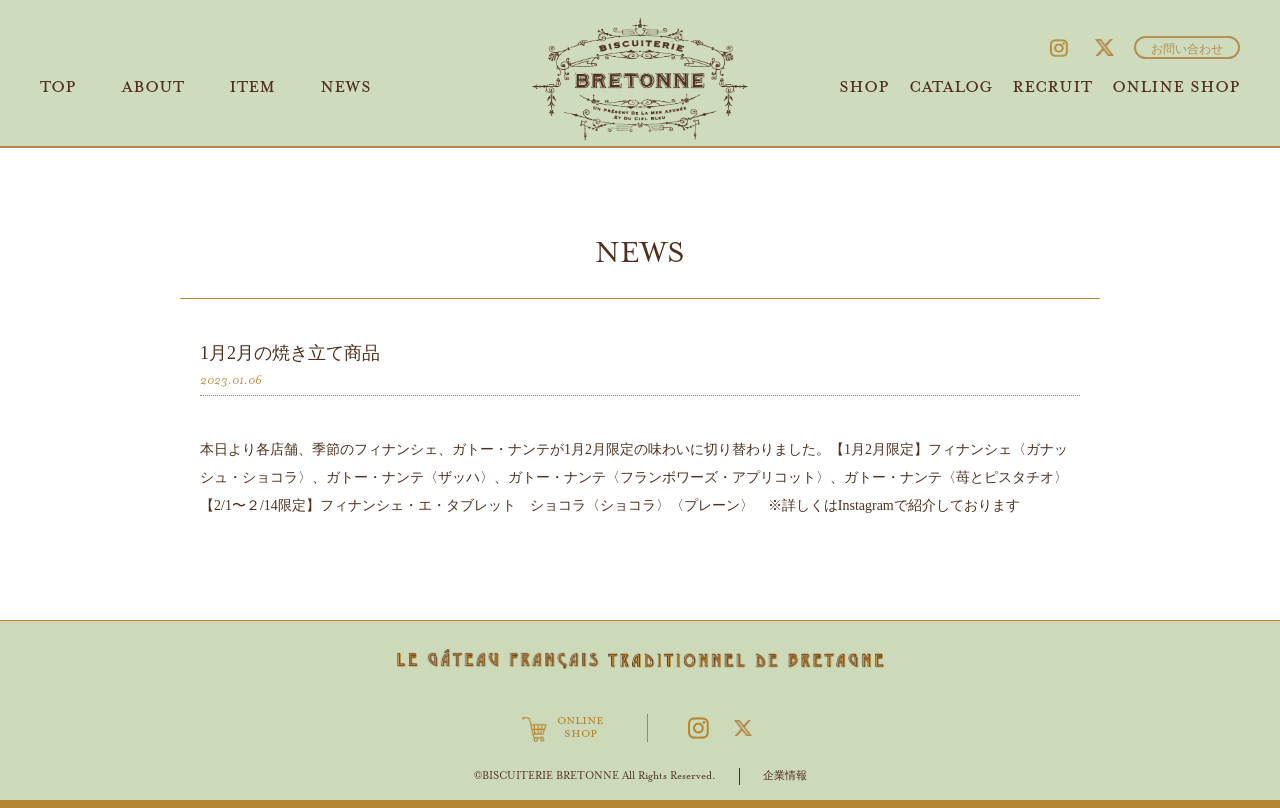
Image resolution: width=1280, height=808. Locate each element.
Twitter (1104, 48)
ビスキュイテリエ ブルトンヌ (640, 79)
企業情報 (785, 775)
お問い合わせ (1187, 50)
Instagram (1059, 48)
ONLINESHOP (580, 728)
